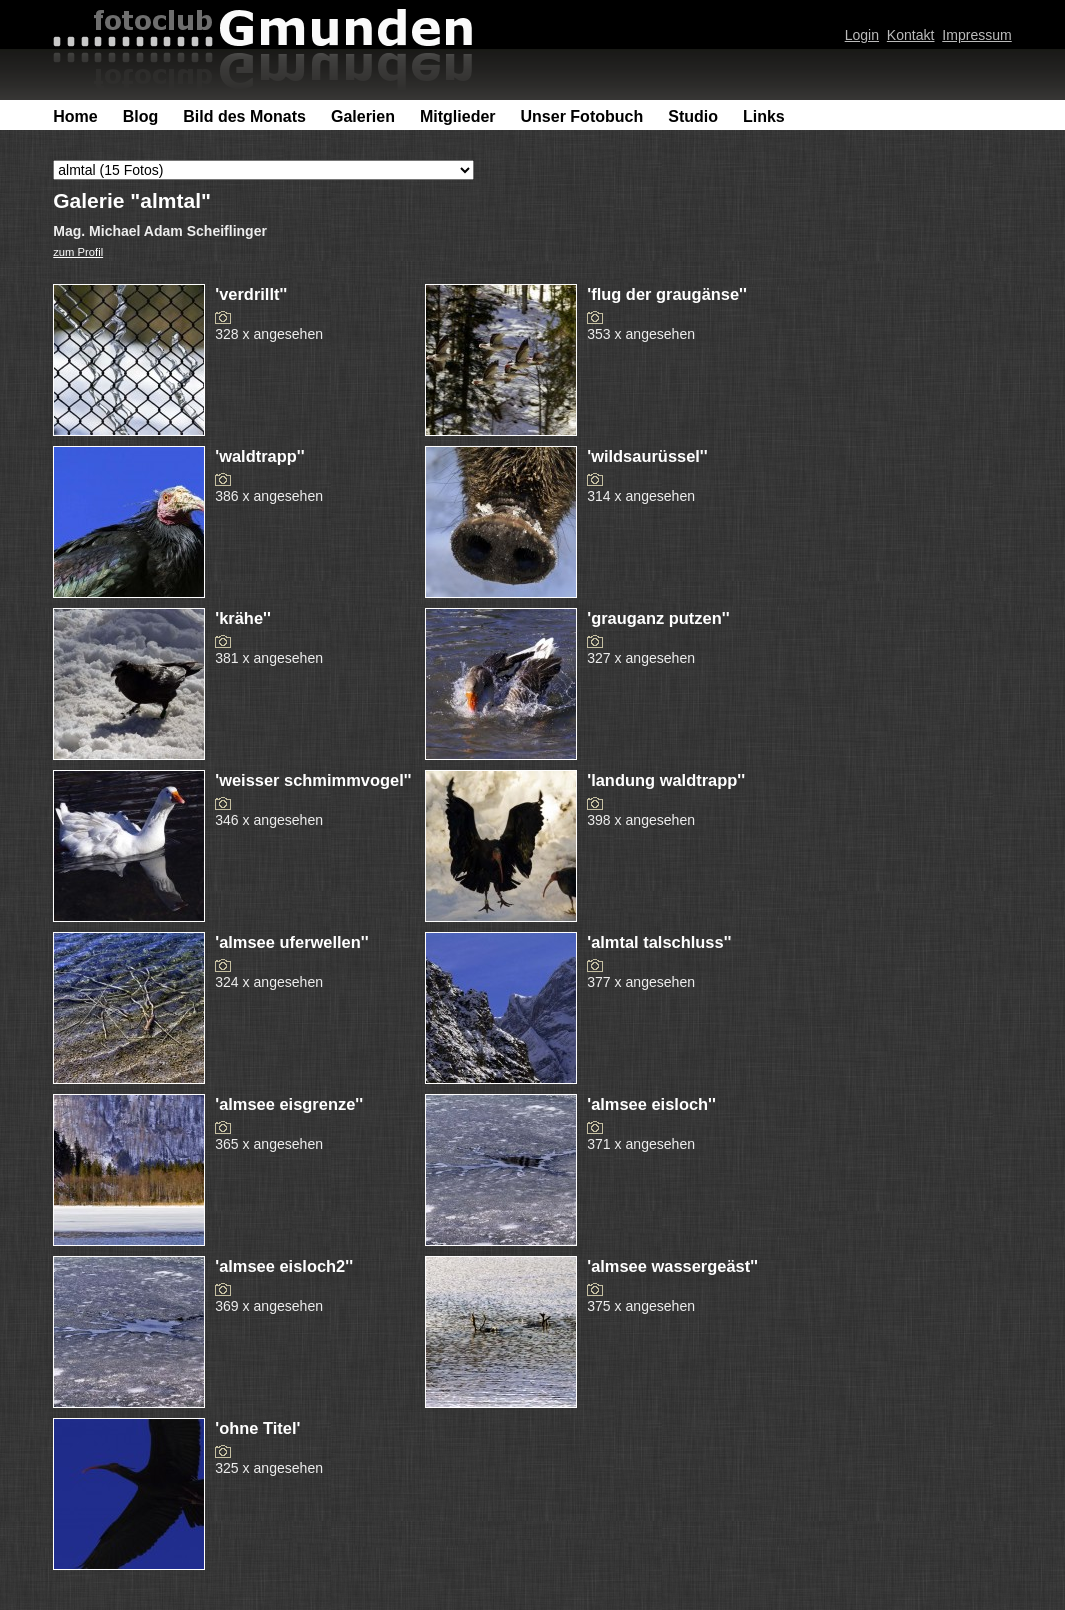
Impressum (976, 35)
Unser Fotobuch (582, 116)
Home (75, 116)
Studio (693, 116)
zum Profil (78, 252)
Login (862, 35)
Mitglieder (458, 116)
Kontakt (911, 35)
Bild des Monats (244, 116)
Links (764, 116)
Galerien (363, 116)
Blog (141, 116)
